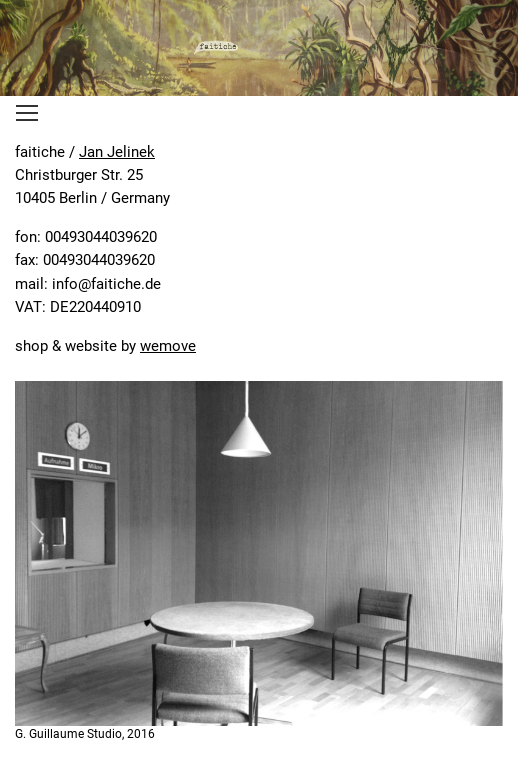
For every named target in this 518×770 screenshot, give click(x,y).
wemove (168, 346)
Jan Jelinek (117, 152)
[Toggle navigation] (27, 113)
